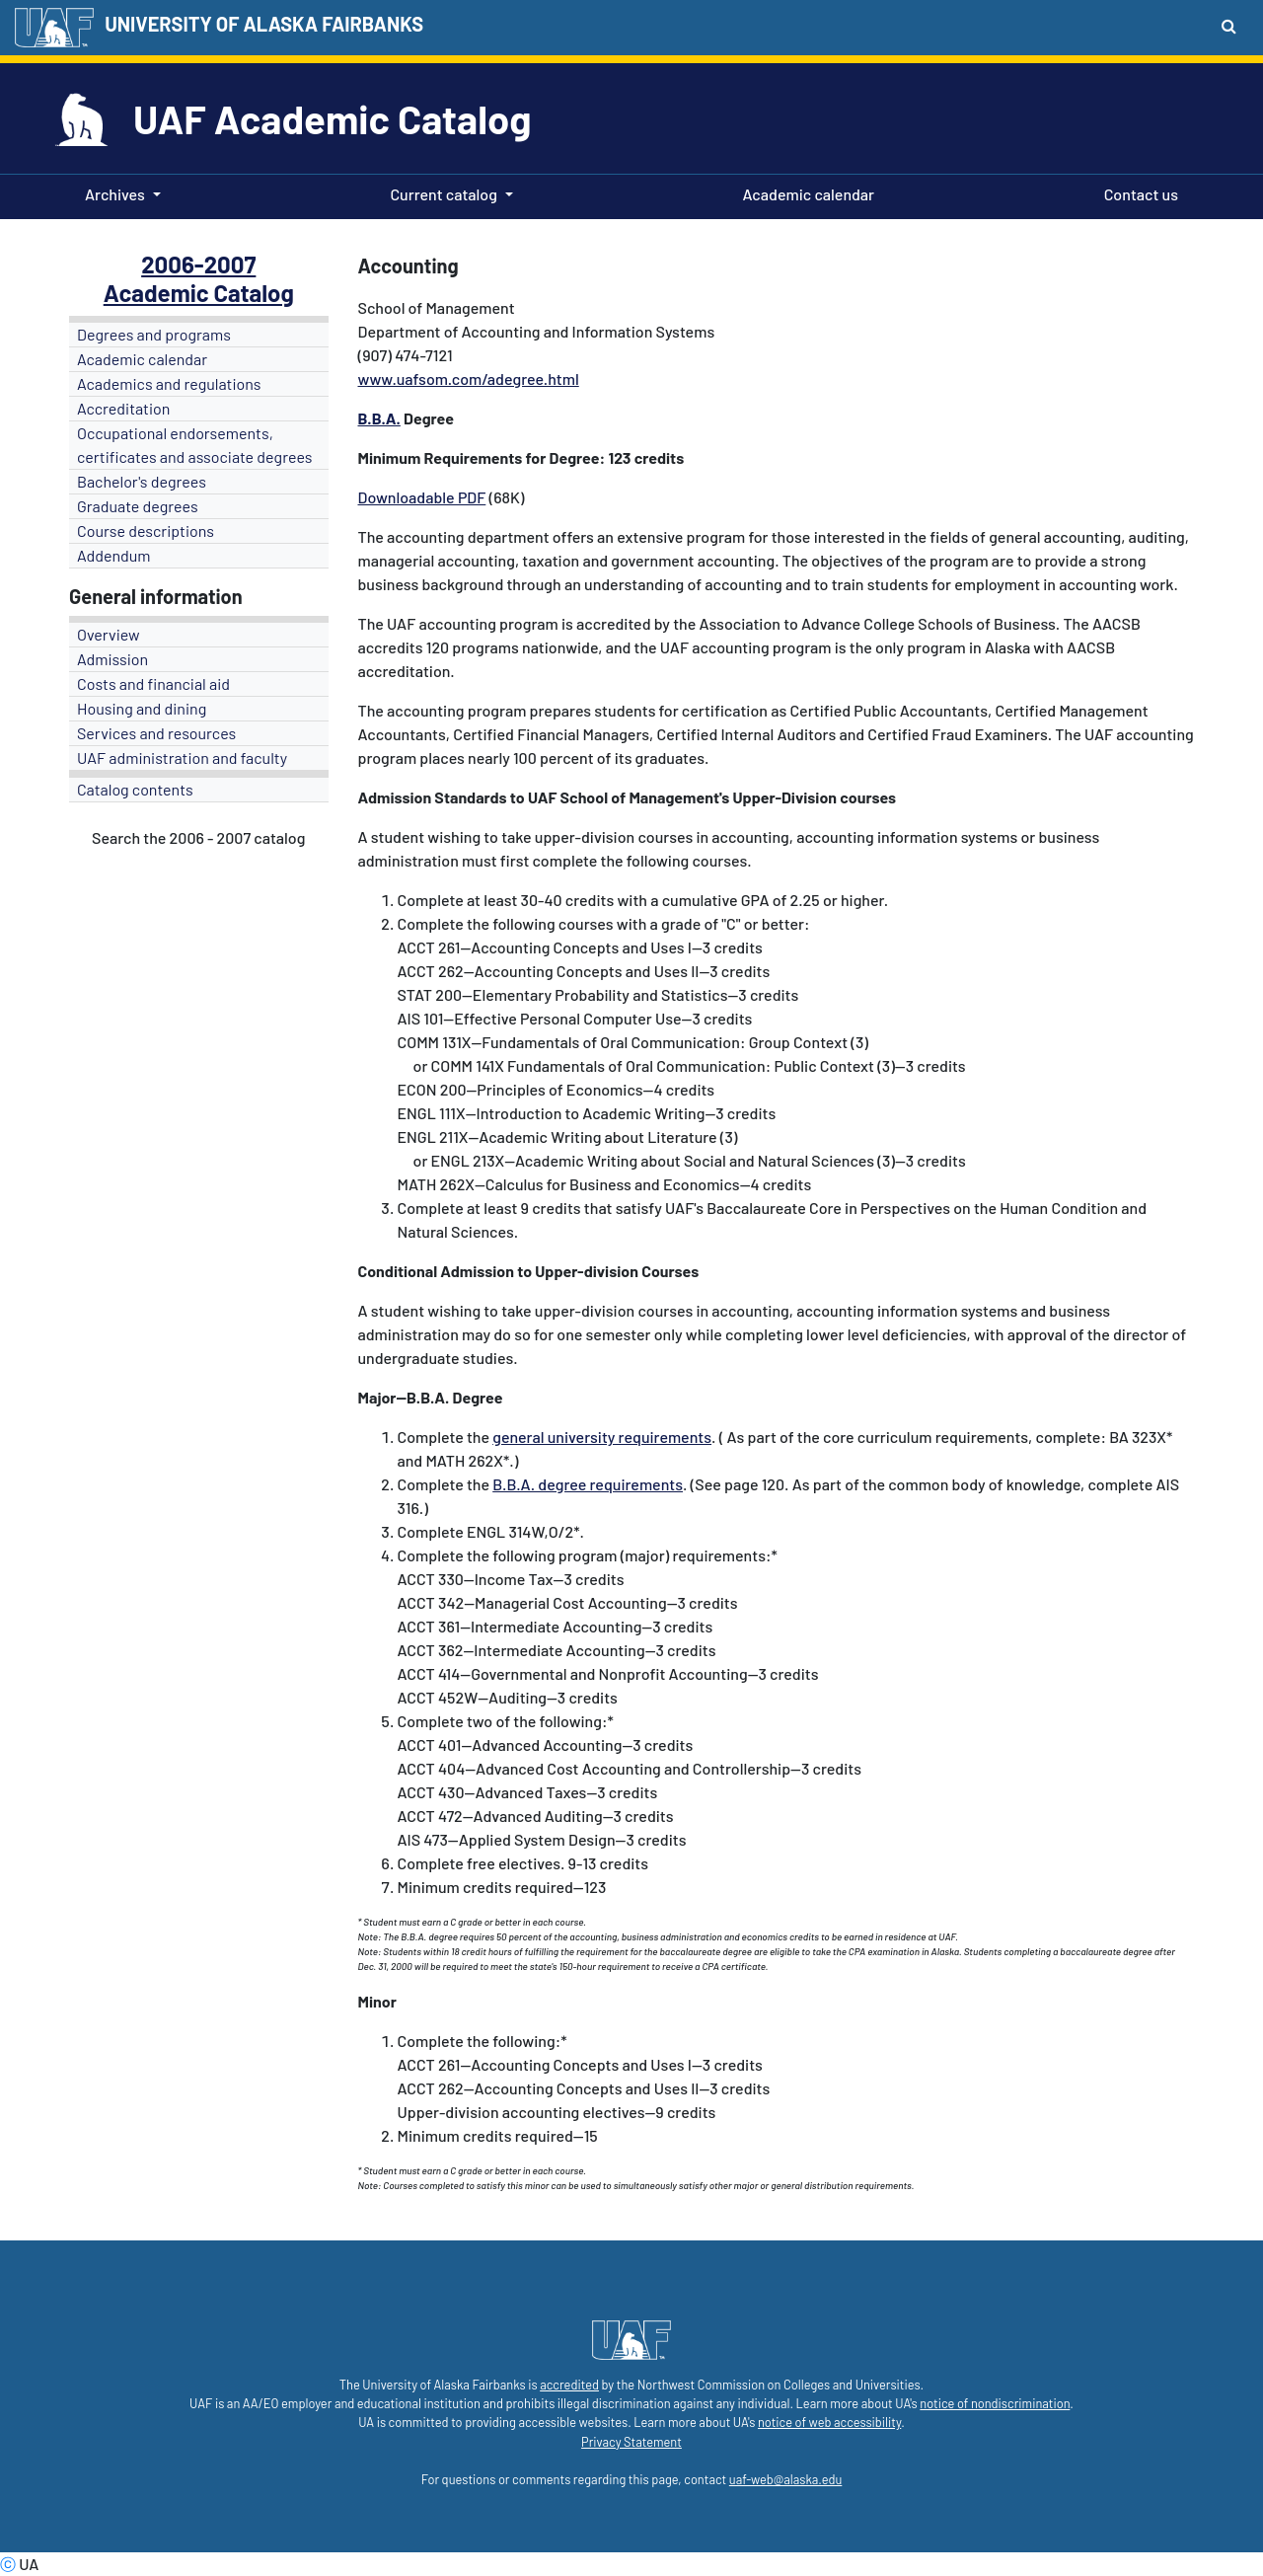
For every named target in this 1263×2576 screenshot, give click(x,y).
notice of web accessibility (829, 2422)
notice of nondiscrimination (995, 2403)
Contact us (1137, 192)
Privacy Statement (631, 2442)
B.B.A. (379, 418)
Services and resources (156, 732)
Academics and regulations (169, 383)
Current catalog (443, 194)
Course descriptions (145, 530)
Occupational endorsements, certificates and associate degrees (195, 444)
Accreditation (123, 408)
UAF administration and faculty (182, 757)
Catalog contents (135, 789)
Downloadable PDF (422, 497)
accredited (569, 2384)
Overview (108, 634)
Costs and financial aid (153, 683)
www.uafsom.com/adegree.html (468, 378)
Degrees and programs (154, 334)
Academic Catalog (199, 292)
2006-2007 (198, 264)
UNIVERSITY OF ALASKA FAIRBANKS (264, 24)
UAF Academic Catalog (332, 118)
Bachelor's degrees (141, 481)
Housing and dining (141, 708)
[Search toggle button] (1229, 25)
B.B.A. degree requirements (587, 1484)
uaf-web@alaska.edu (785, 2479)
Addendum (114, 555)
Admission (112, 658)
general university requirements (601, 1436)
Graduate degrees (137, 505)
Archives (115, 194)
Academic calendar (805, 192)
